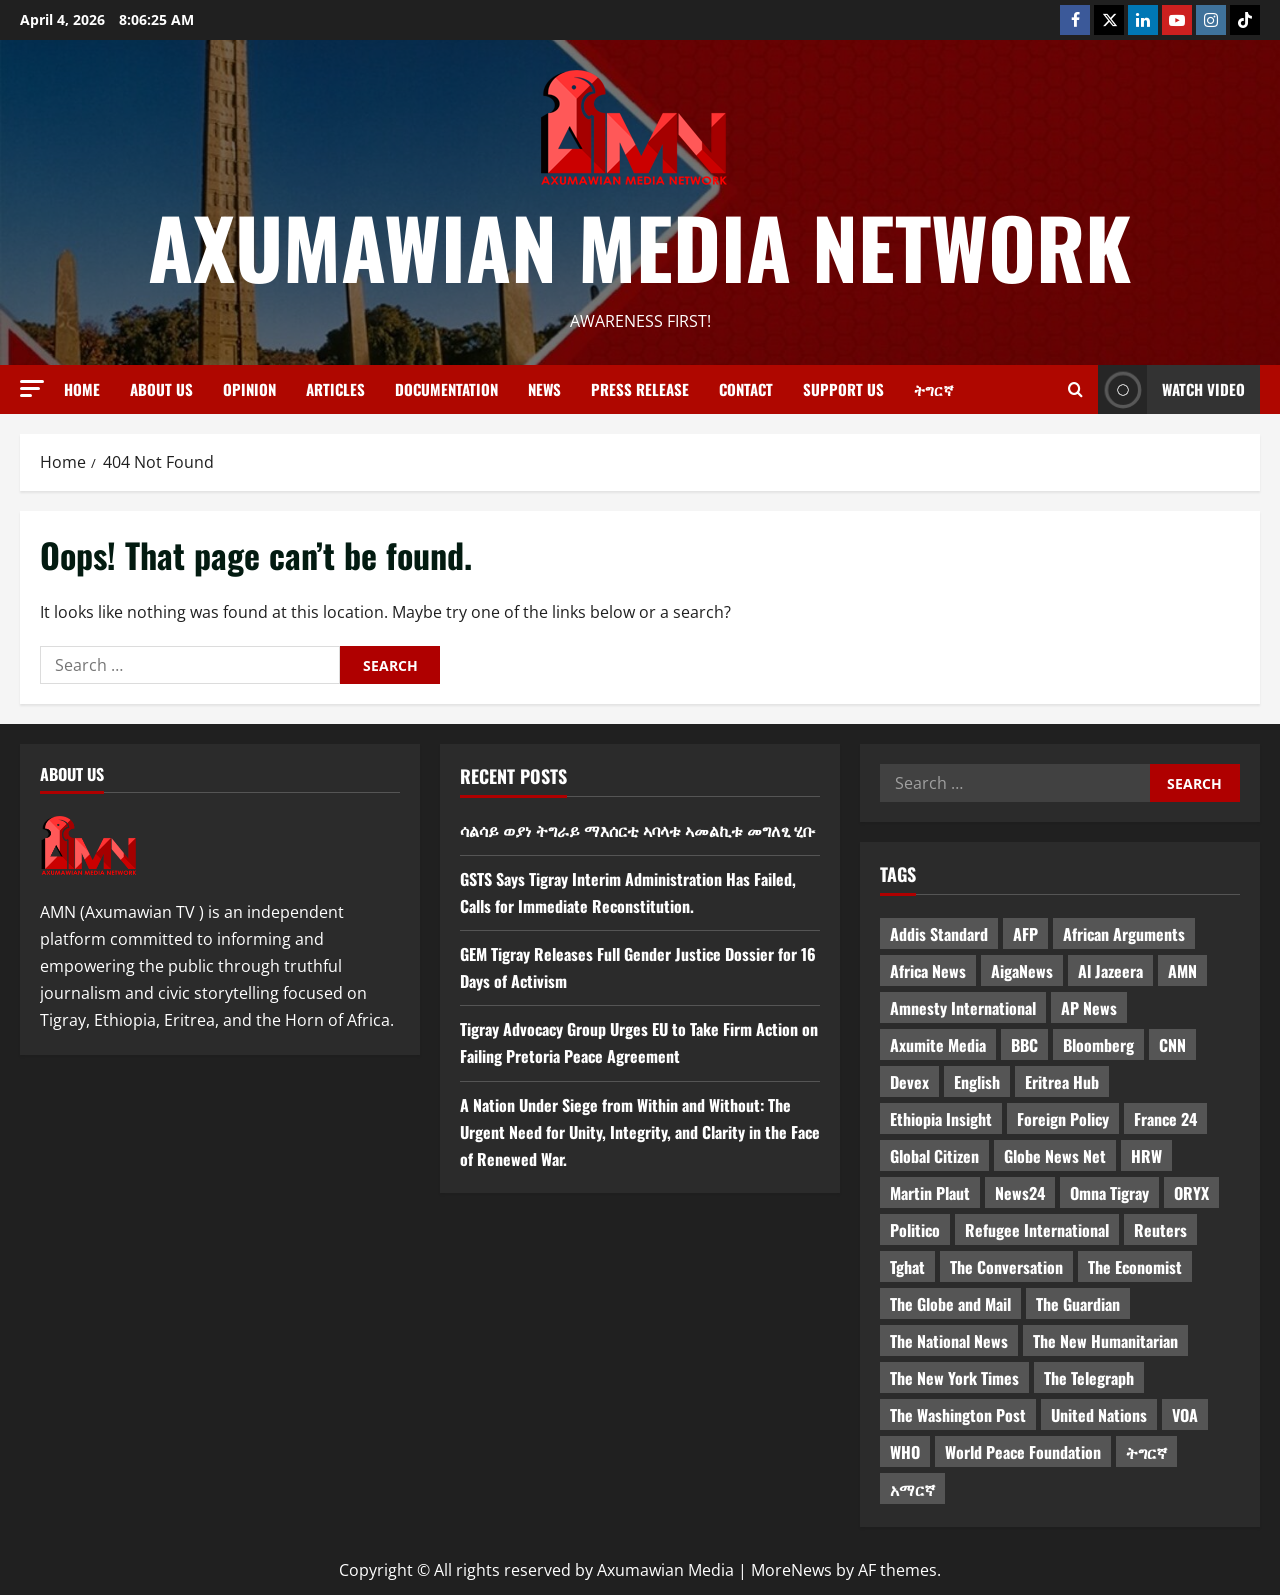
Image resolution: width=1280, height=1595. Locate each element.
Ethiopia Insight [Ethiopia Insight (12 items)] (941, 1119)
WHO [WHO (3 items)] (905, 1452)
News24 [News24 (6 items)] (1020, 1193)
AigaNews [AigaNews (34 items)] (1022, 971)
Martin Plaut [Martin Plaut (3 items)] (930, 1193)
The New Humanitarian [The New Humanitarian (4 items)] (1105, 1341)
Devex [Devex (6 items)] (909, 1082)
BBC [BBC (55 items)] (1024, 1045)
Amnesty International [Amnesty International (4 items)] (963, 1008)
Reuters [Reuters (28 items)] (1160, 1230)
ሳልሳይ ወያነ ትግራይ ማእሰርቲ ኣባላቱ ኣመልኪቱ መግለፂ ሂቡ (637, 830)
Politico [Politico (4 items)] (915, 1230)
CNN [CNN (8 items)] (1172, 1045)
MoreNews (791, 1570)
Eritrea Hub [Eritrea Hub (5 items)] (1062, 1082)
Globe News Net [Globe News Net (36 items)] (1055, 1156)
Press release (640, 389)
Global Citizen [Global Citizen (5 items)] (934, 1156)
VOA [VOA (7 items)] (1185, 1415)
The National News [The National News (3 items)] (949, 1341)
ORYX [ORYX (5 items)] (1191, 1193)
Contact (746, 389)
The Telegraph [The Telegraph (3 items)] (1089, 1378)
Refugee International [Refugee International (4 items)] (1037, 1230)
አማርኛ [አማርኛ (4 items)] (912, 1489)
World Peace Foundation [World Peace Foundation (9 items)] (1023, 1452)
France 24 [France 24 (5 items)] (1165, 1119)
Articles (335, 389)
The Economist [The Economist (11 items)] (1135, 1267)
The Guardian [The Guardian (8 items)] (1078, 1304)
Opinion (249, 389)
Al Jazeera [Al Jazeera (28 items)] (1110, 971)
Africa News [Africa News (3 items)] (928, 971)
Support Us (843, 389)
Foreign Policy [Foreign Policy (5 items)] (1063, 1119)
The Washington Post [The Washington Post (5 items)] (958, 1415)
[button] (32, 388)
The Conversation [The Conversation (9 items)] (1006, 1267)
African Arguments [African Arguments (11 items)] (1124, 934)
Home (82, 389)
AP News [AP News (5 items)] (1089, 1008)
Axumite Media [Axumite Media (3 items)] (938, 1045)
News (544, 389)
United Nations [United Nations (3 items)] (1099, 1415)
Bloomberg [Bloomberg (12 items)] (1098, 1045)
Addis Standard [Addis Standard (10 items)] (939, 934)
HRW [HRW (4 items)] (1146, 1156)
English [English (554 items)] (977, 1082)
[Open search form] (1075, 390)
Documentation (446, 389)
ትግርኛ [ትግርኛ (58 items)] (1146, 1452)
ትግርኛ (934, 389)
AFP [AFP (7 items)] (1025, 934)
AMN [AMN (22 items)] (1182, 971)
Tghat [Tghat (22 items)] (907, 1267)
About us (161, 389)
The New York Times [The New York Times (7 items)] (954, 1378)
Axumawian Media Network (640, 246)
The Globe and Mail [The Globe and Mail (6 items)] (950, 1304)
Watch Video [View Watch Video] (1171, 389)
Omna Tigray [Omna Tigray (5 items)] (1109, 1193)
